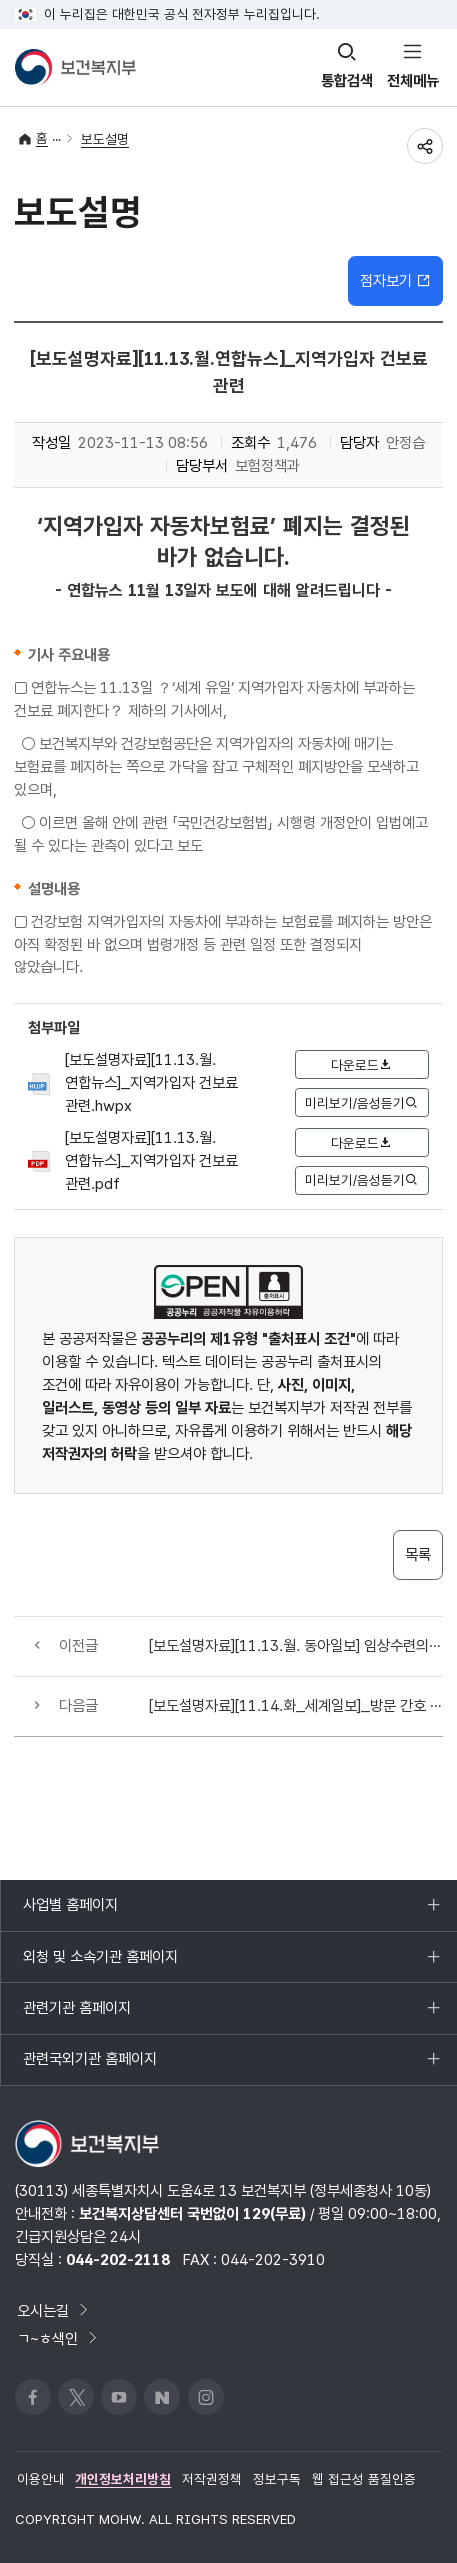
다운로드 (362, 1065)
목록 (418, 1554)
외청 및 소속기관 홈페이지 (100, 1965)
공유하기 (425, 146)
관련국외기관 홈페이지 (89, 2067)
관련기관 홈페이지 (76, 2016)
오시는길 (54, 2310)
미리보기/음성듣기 (362, 1103)
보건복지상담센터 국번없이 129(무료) (192, 2213)
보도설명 (105, 139)
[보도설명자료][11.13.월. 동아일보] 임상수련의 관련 (295, 1645)
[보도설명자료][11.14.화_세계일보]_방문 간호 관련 (295, 1705)
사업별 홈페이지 (70, 1913)
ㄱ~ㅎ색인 (58, 2338)
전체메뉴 (413, 80)
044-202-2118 (118, 2259)
